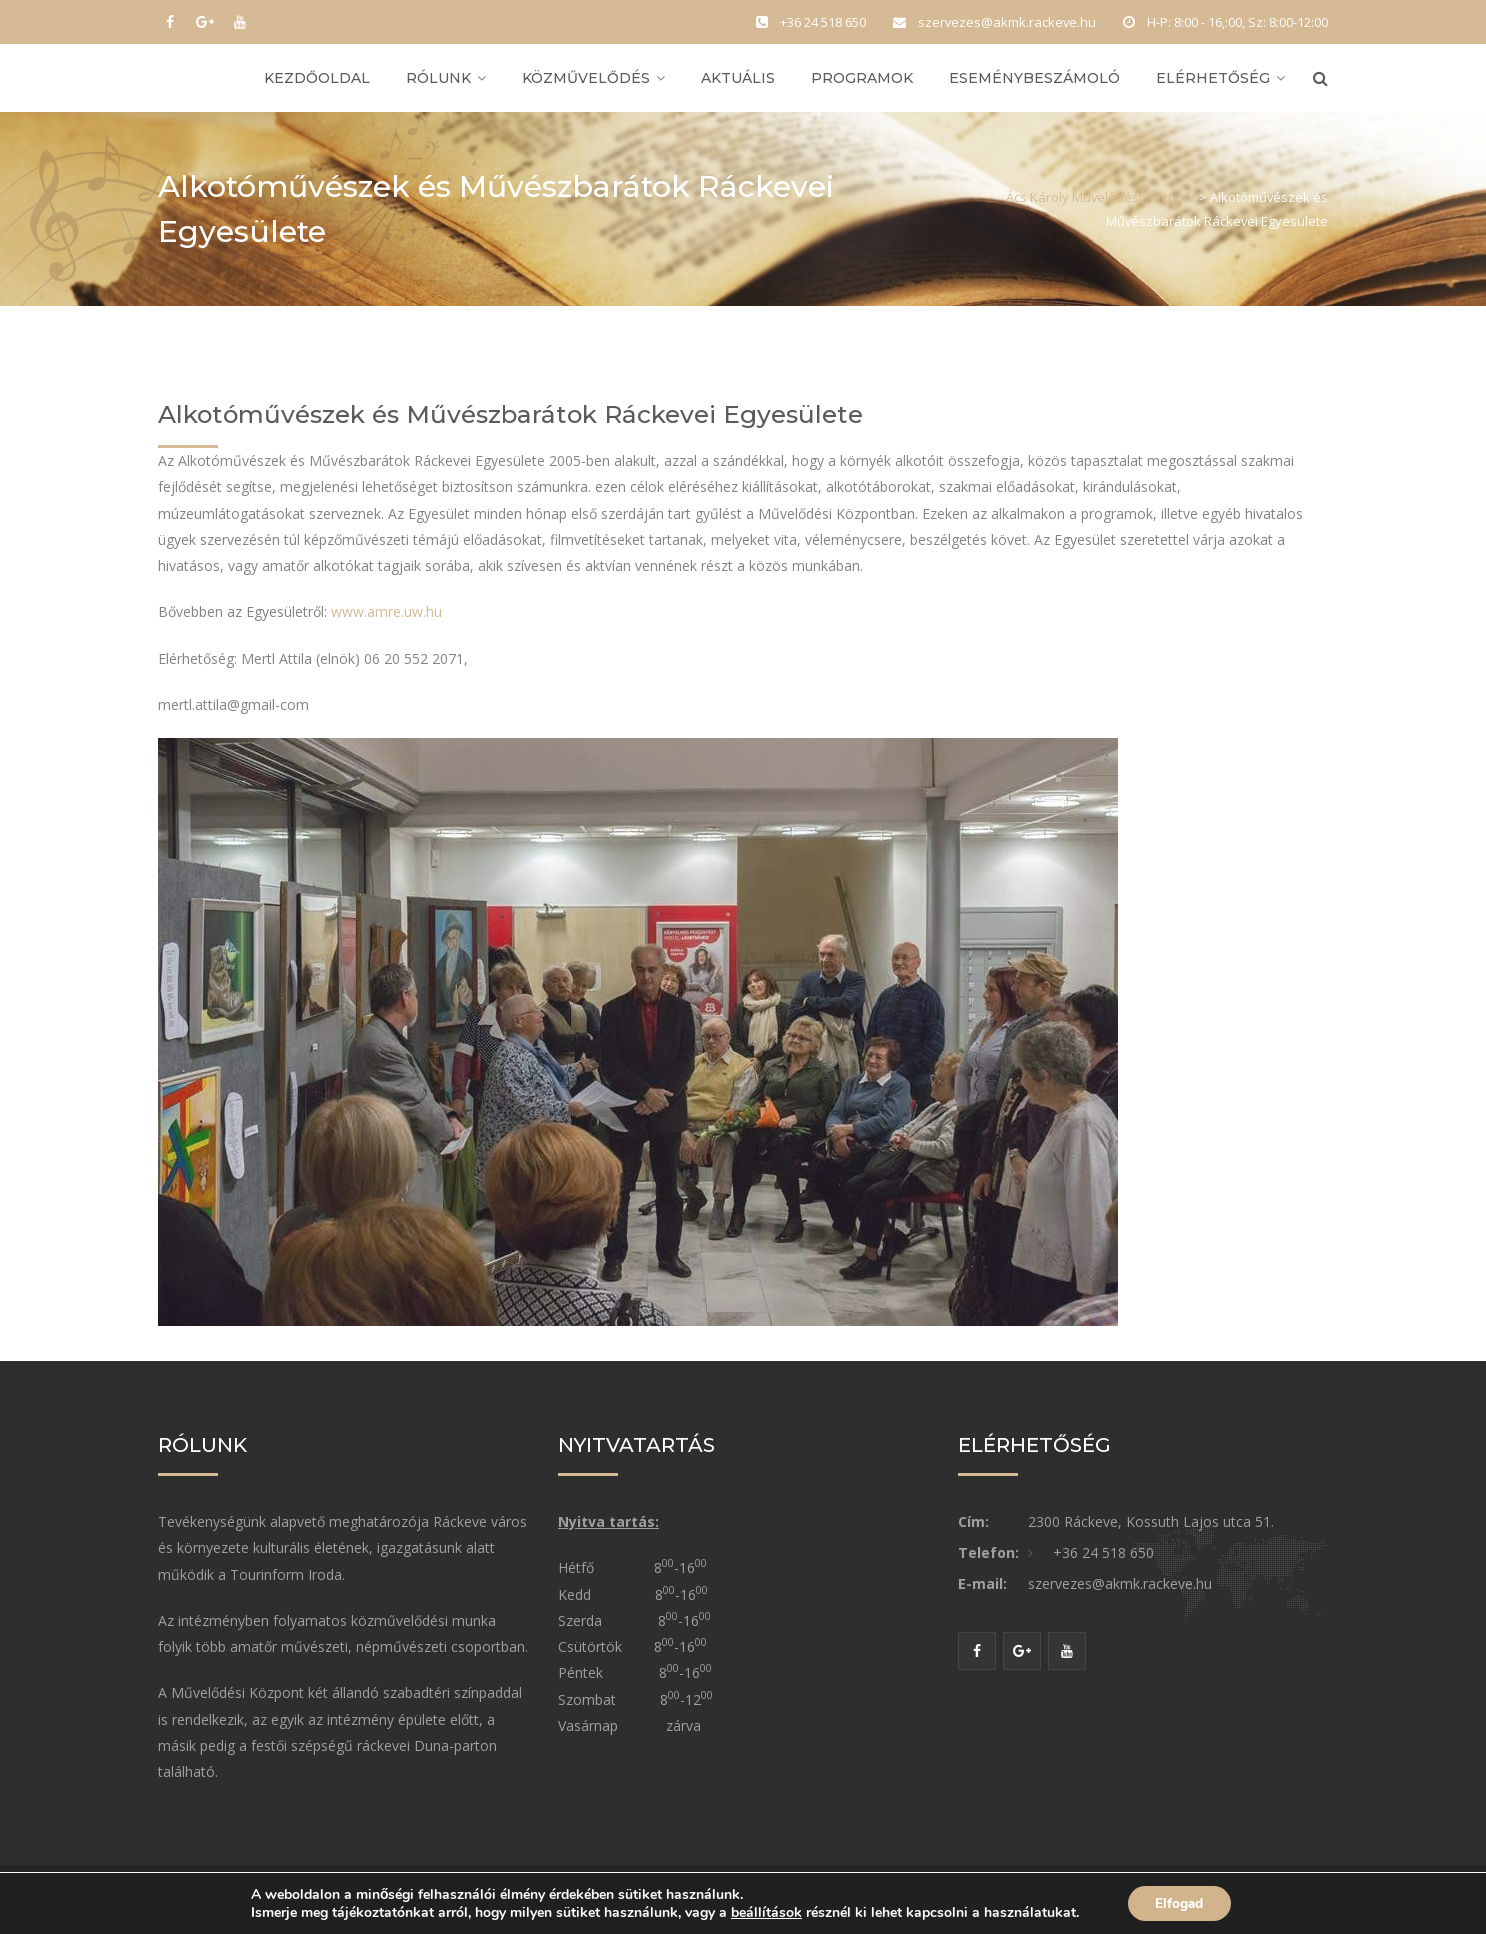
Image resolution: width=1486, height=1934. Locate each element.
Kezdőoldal (317, 82)
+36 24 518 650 (1103, 1561)
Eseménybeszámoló (1034, 82)
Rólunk (438, 82)
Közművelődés (586, 82)
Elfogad (1179, 1902)
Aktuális (738, 82)
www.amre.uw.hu (386, 620)
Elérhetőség (1213, 82)
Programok (862, 82)
